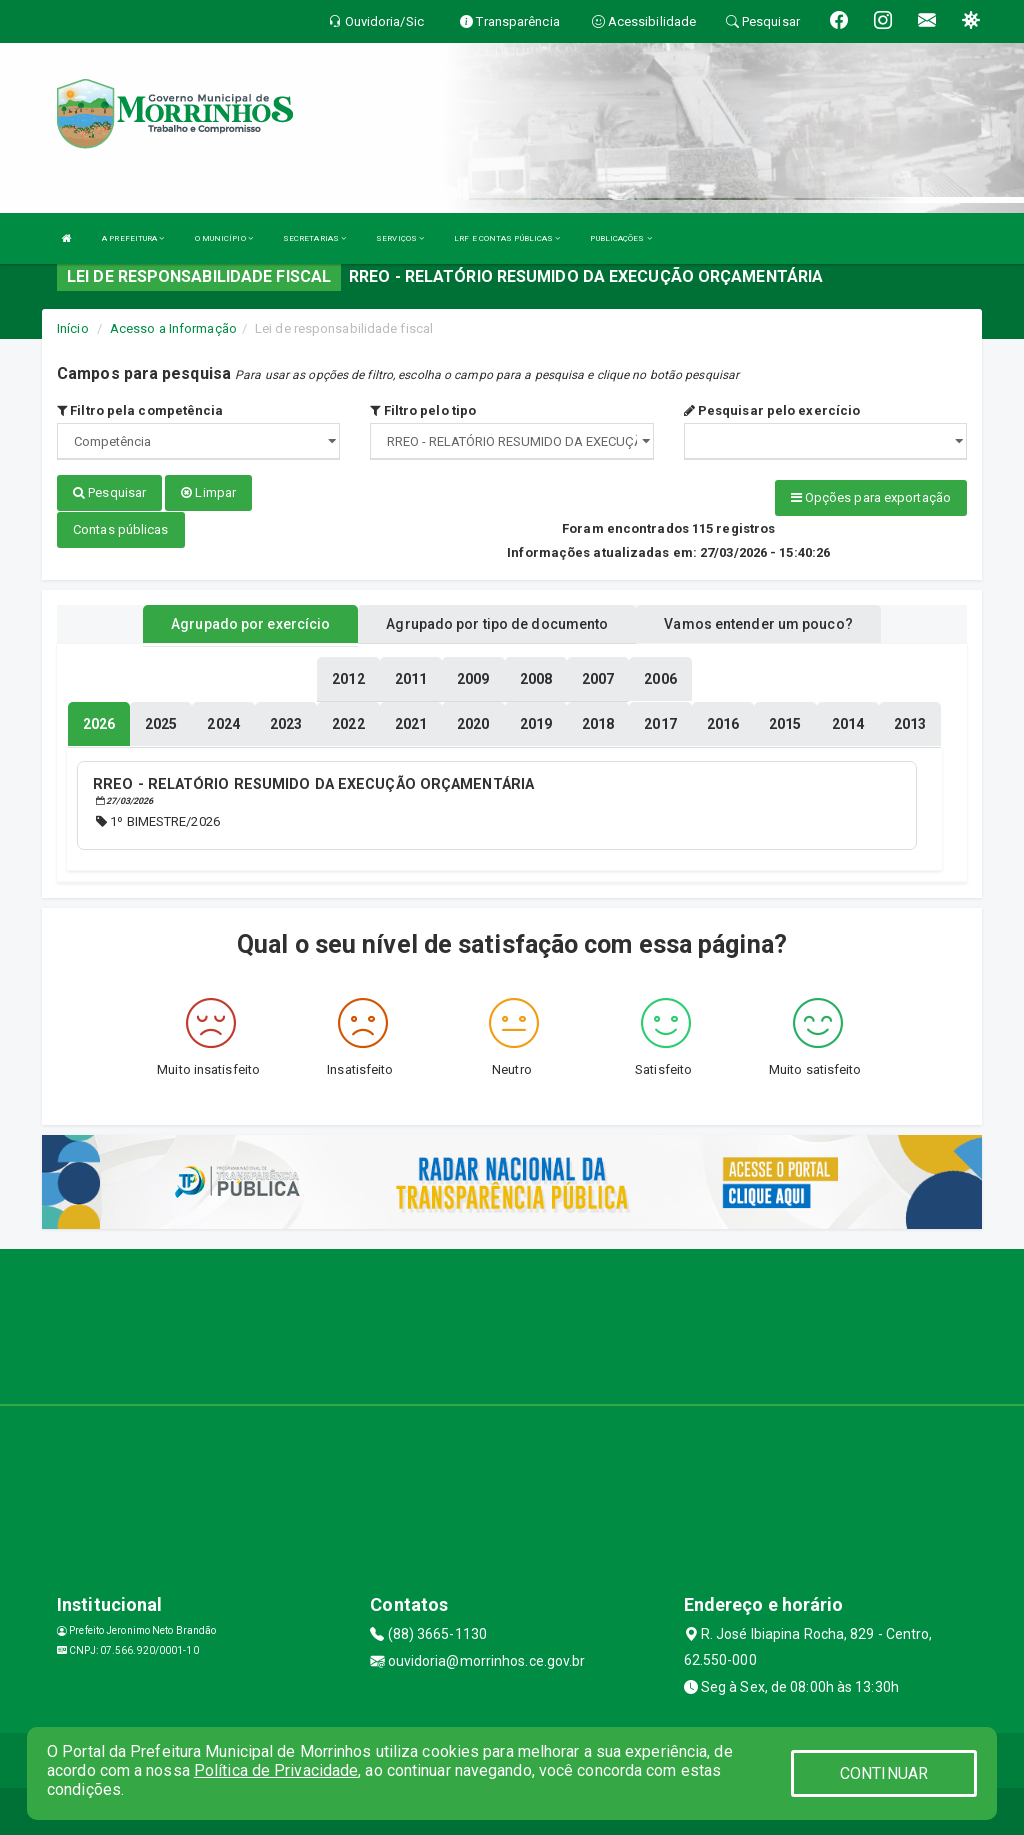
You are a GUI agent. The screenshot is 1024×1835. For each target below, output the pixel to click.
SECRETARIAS (314, 238)
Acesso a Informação (173, 328)
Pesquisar (109, 492)
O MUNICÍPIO (224, 238)
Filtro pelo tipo (423, 410)
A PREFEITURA (133, 238)
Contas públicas (121, 528)
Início (73, 328)
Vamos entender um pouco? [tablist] (758, 623)
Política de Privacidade (276, 1770)
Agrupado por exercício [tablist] (250, 623)
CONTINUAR (884, 1773)
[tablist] (99, 723)
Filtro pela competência (140, 410)
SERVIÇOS (400, 238)
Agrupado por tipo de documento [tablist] (497, 623)
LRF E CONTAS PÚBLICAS (507, 238)
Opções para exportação (871, 497)
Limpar (208, 492)
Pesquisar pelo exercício (772, 410)
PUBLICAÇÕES (620, 238)
